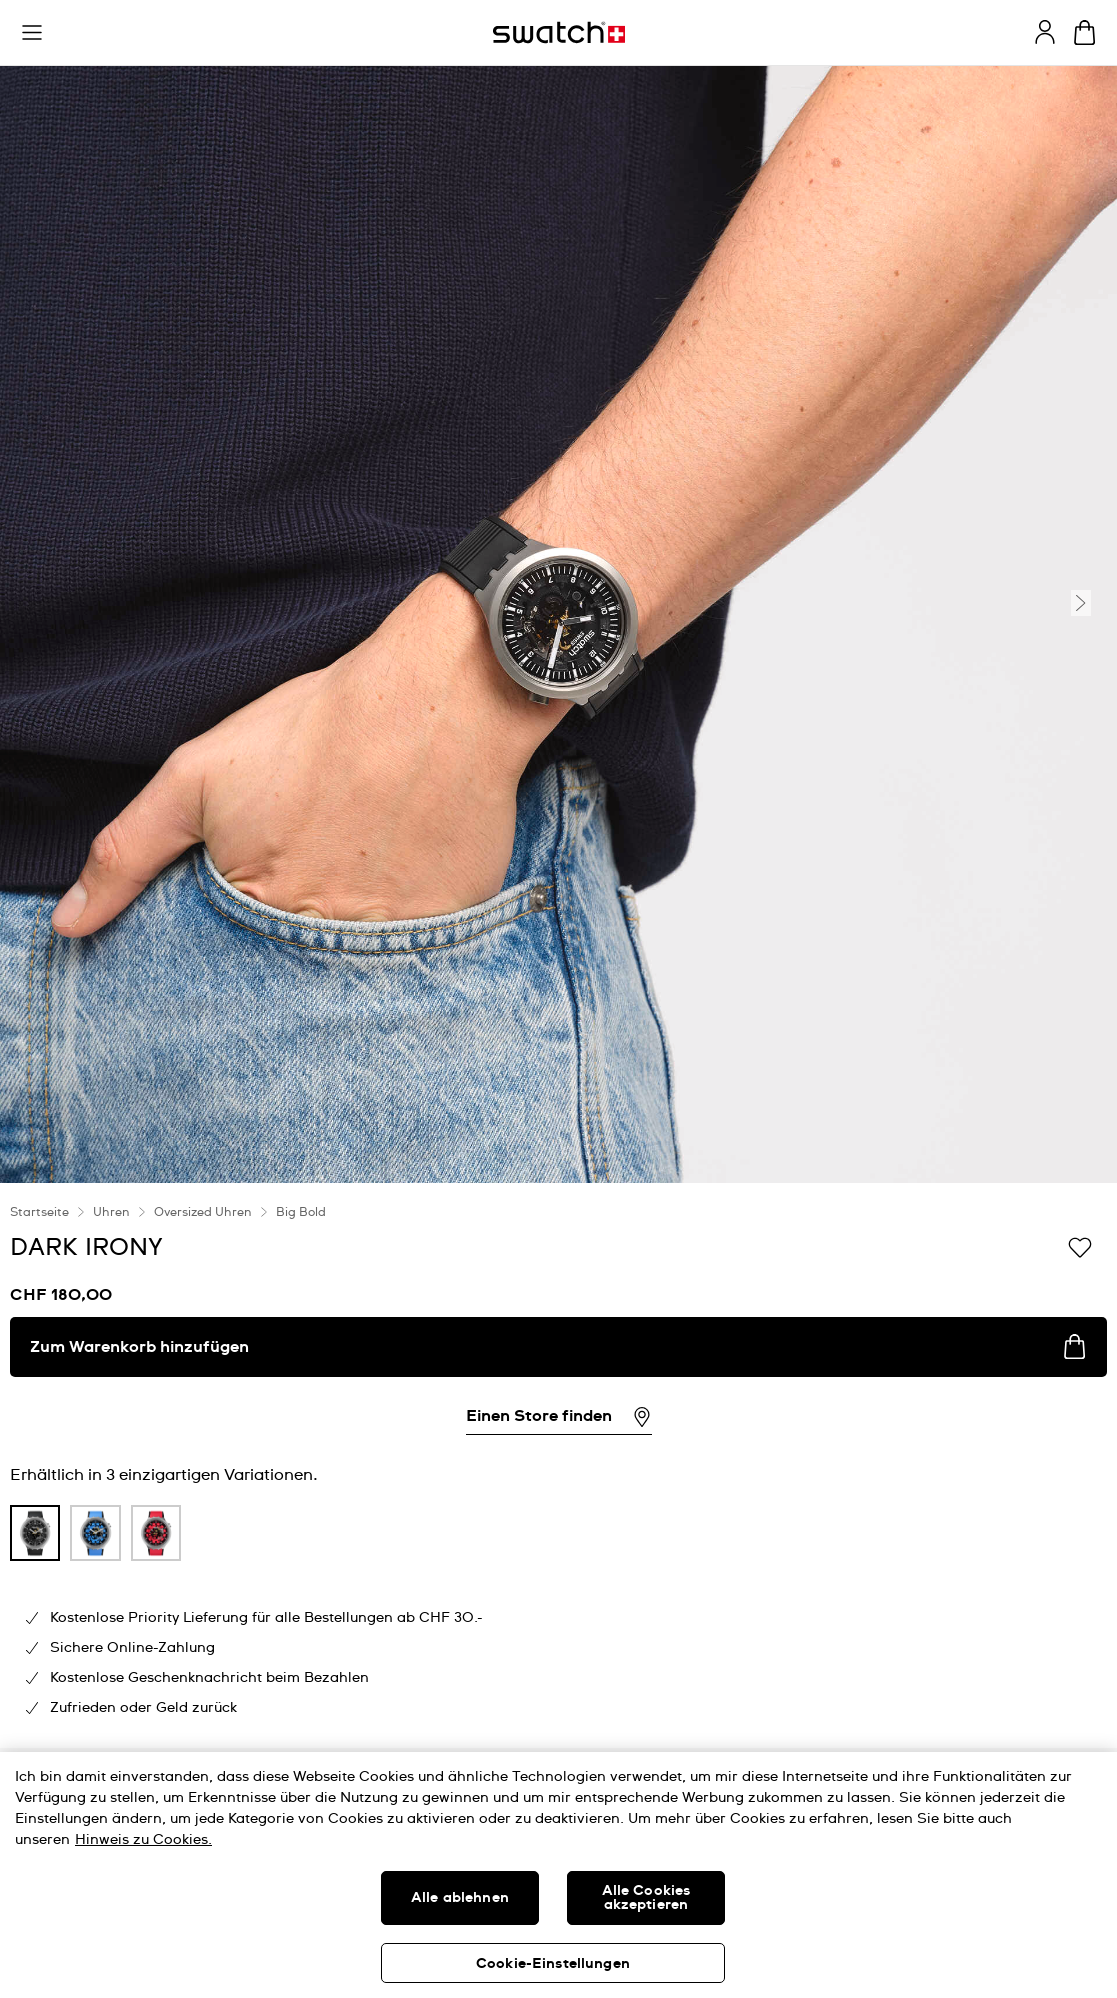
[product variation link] (35, 1533)
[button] (32, 33)
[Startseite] (559, 32)
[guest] (1045, 32)
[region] (558, 1875)
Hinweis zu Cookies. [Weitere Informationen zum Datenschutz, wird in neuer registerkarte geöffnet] (143, 1840)
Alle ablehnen (460, 1898)
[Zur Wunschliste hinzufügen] (1080, 1246)
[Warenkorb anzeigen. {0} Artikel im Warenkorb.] (1084, 32)
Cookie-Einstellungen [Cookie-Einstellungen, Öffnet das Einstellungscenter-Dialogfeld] (553, 1964)
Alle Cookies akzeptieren (646, 1898)
